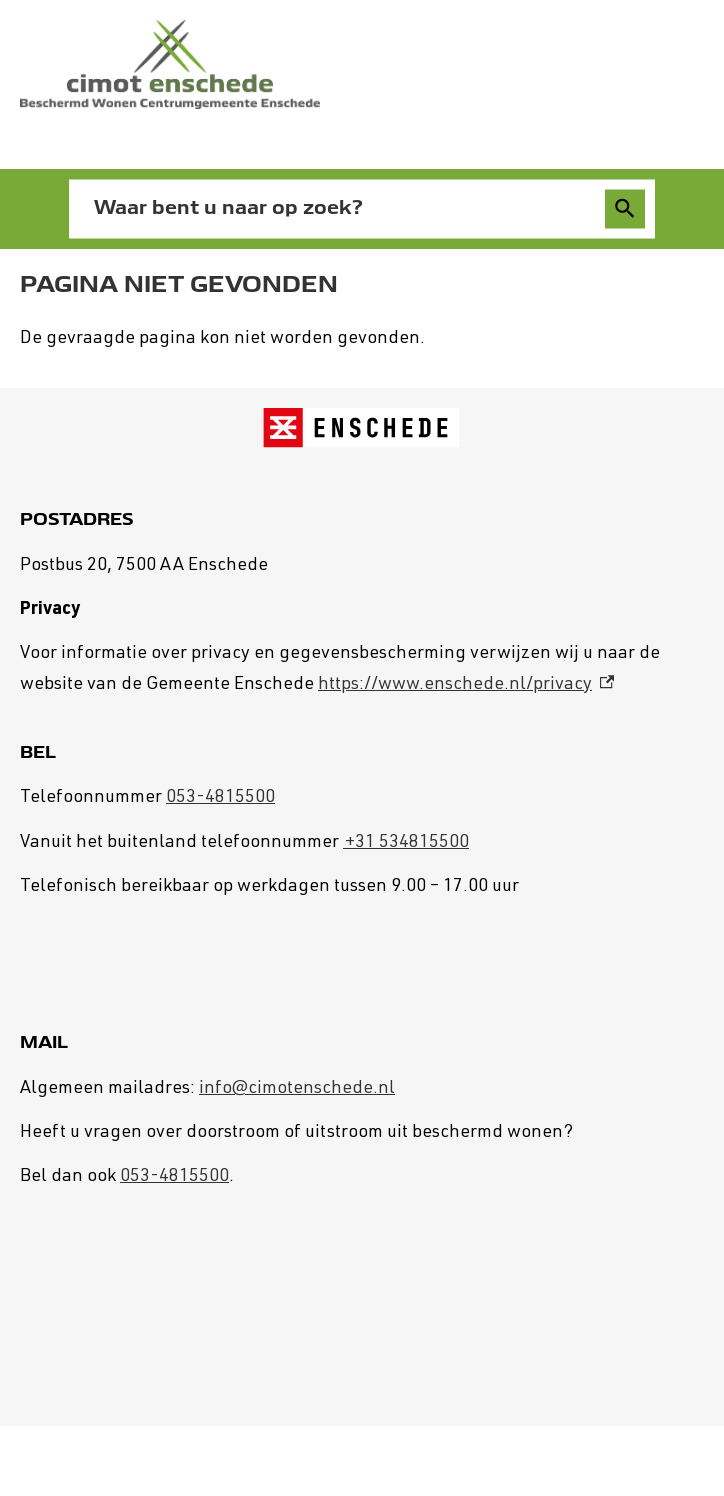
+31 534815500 (406, 843)
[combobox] (340, 208)
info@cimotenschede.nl (297, 1089)
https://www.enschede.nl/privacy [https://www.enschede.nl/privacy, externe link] (466, 685)
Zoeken (621, 209)
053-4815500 (220, 798)
